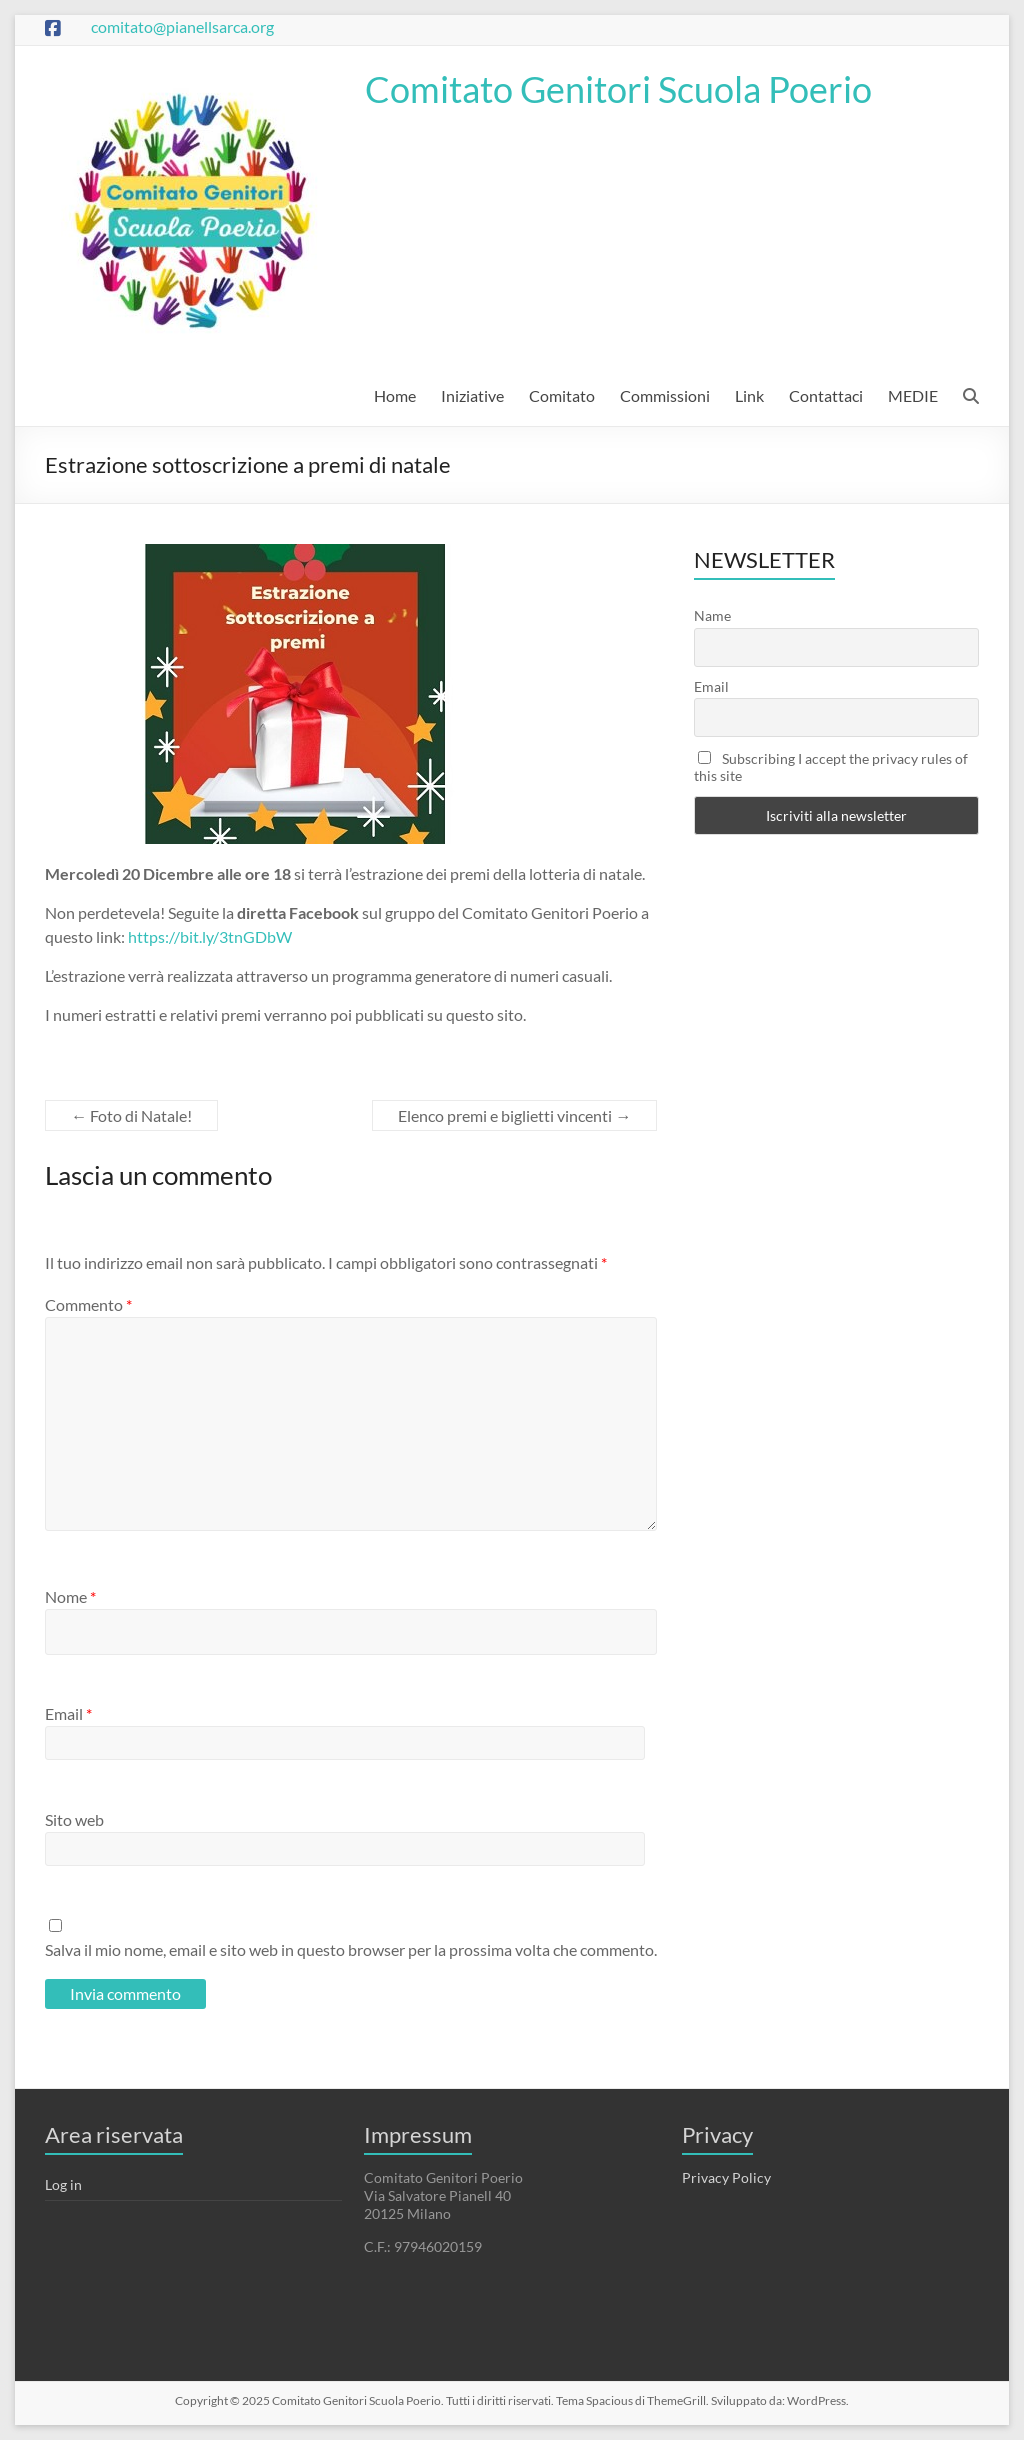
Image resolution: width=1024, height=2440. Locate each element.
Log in (63, 2184)
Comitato (562, 395)
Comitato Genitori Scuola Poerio (618, 89)
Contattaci (826, 395)
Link (749, 395)
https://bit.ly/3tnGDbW (210, 936)
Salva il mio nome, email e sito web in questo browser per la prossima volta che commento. (351, 1949)
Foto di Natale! (131, 1115)
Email (68, 1713)
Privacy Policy (726, 2177)
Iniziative (472, 395)
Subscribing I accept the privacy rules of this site (831, 767)
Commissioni (665, 395)
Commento (88, 1304)
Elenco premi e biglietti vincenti (514, 1115)
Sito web (74, 1819)
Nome (70, 1596)
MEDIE (913, 395)
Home (395, 395)
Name (712, 615)
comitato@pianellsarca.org (182, 26)
